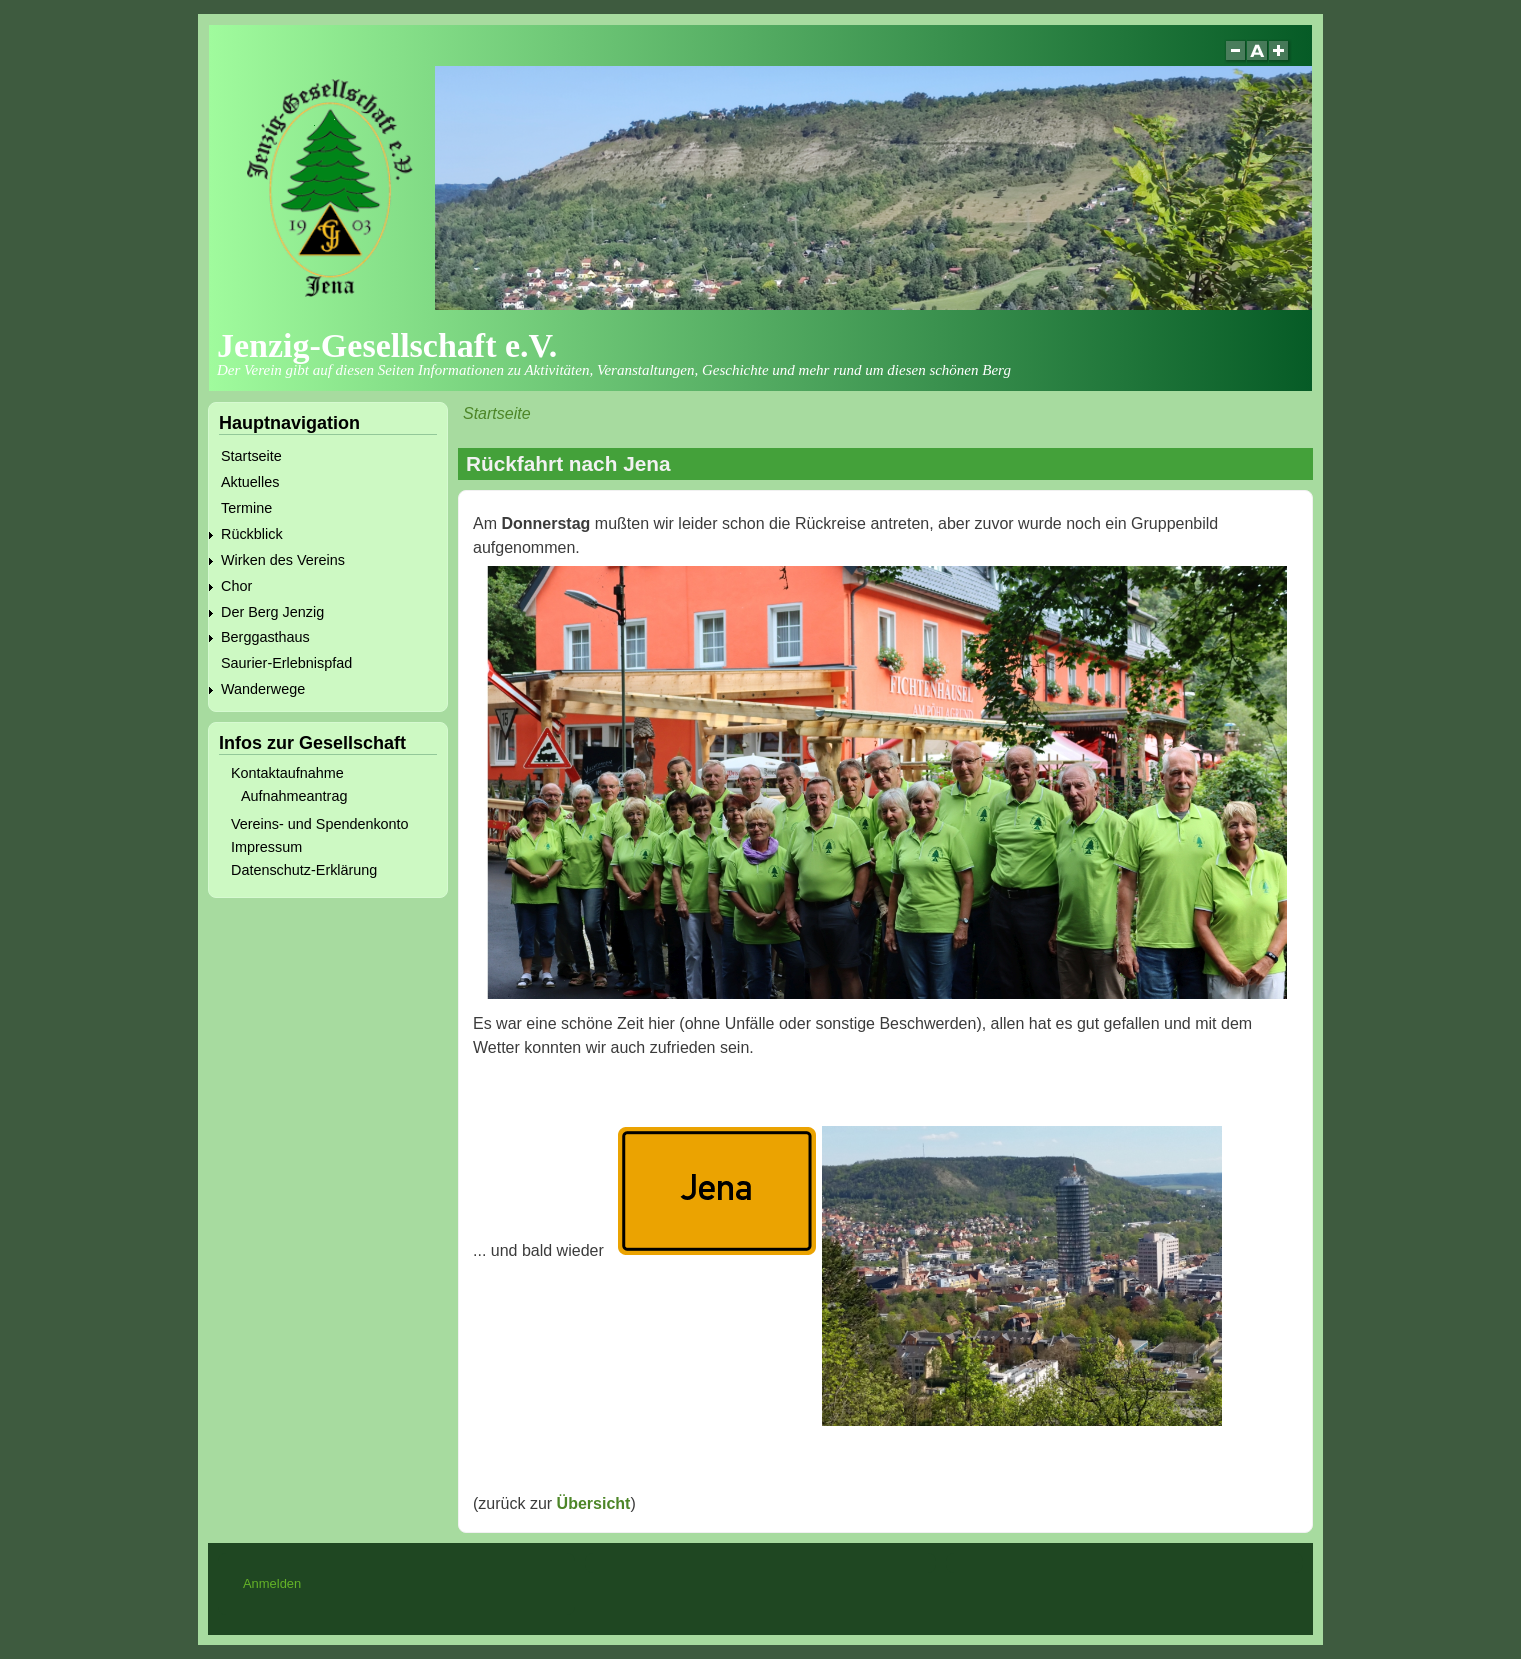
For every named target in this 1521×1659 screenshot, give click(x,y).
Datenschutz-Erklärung (304, 870)
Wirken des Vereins (283, 560)
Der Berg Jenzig (272, 612)
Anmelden (272, 1583)
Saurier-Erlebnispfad (286, 663)
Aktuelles (250, 482)
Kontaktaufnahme (287, 773)
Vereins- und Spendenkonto (320, 824)
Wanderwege (263, 689)
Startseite (497, 413)
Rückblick (252, 534)
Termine (246, 508)
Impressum (266, 847)
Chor (236, 586)
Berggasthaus (265, 637)
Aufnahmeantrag (294, 796)
